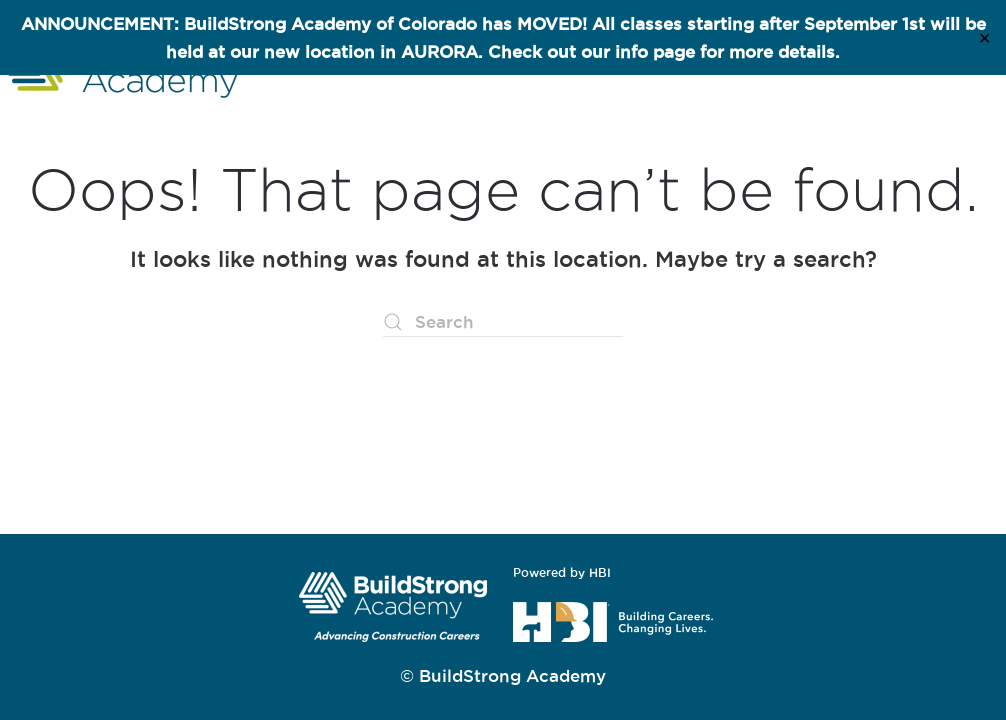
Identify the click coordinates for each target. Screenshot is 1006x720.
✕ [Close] (984, 37)
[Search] (503, 322)
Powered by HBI (562, 572)
